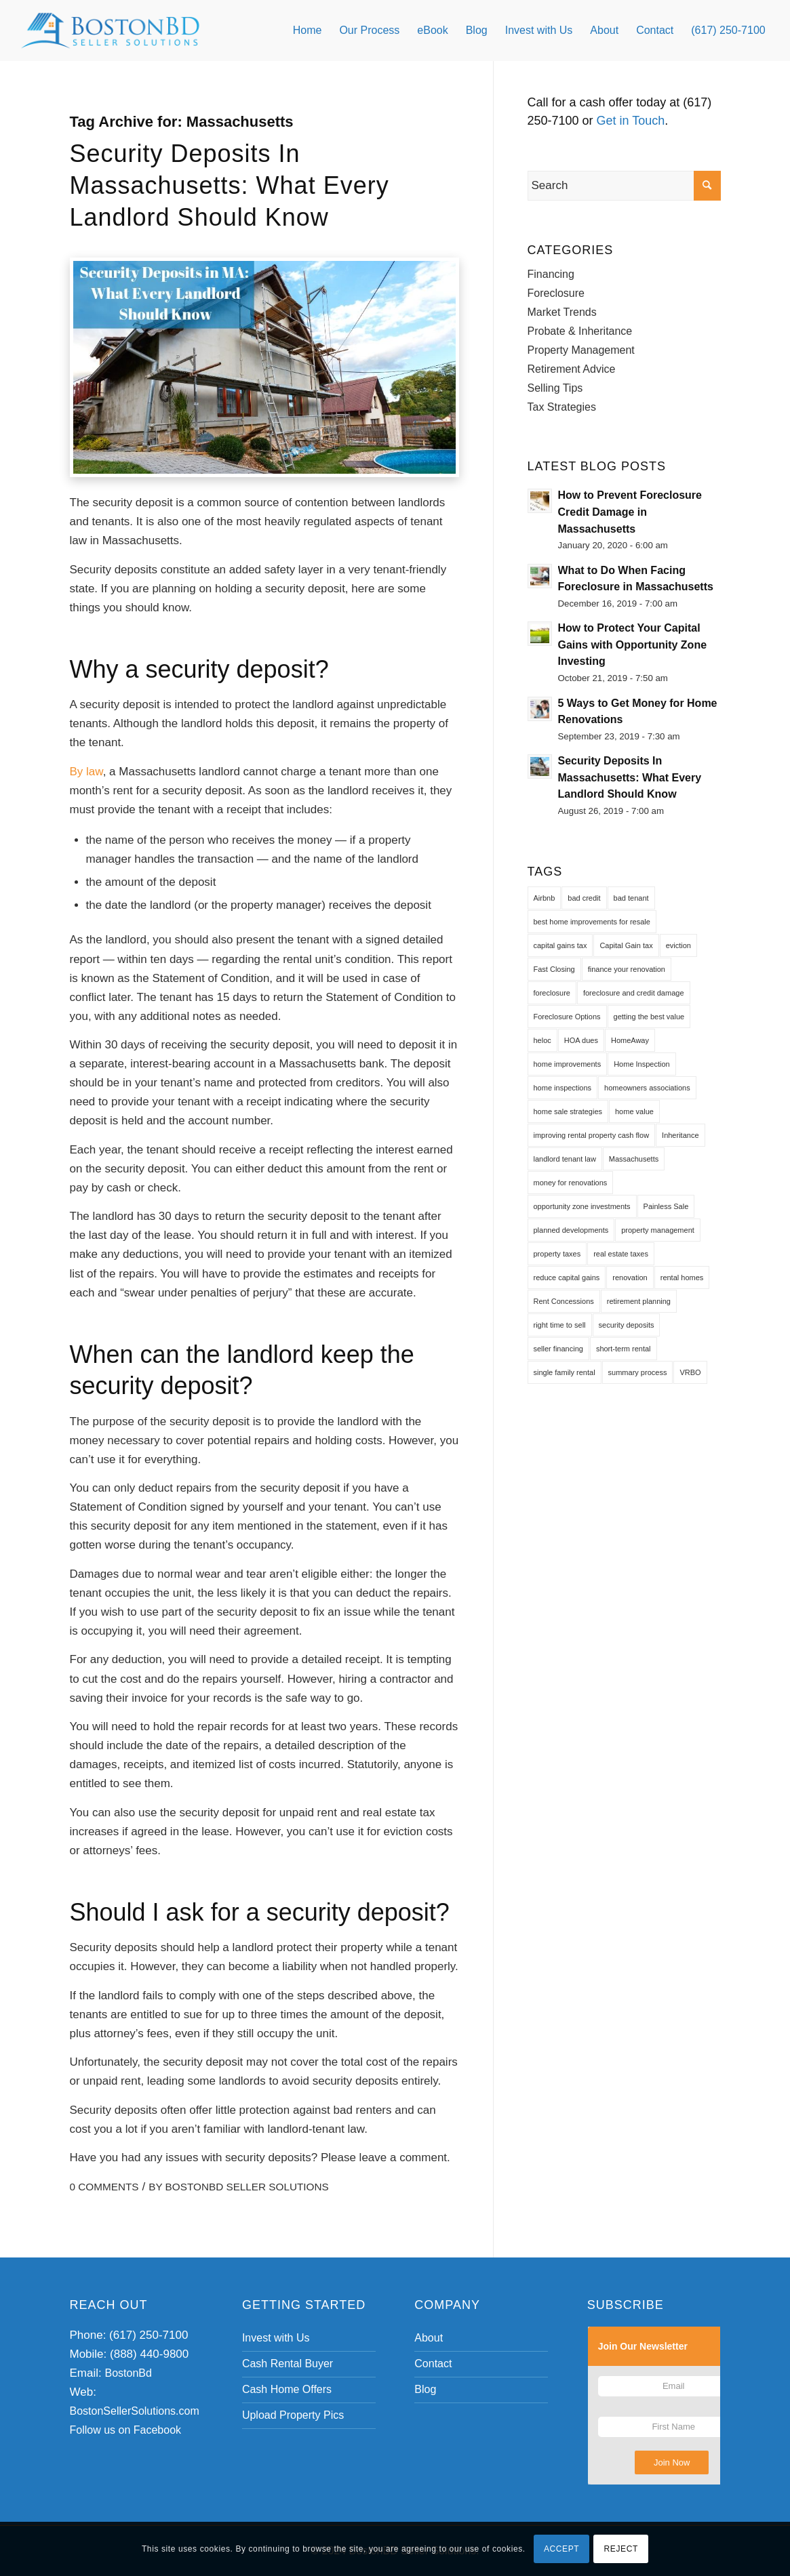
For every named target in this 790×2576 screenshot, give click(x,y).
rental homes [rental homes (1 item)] (682, 1277)
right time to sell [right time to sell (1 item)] (560, 1325)
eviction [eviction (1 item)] (678, 945)
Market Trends (562, 312)
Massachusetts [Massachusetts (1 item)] (633, 1159)
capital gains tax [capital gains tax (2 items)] (560, 945)
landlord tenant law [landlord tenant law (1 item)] (565, 1159)
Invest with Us (276, 2338)
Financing (551, 274)
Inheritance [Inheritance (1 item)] (680, 1135)
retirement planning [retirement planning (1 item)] (639, 1301)
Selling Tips (555, 388)
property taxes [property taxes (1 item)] (557, 1254)
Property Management (581, 350)
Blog (425, 2389)
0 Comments (104, 2186)
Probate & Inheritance (580, 331)
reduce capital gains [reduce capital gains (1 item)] (567, 1277)
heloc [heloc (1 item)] (542, 1040)
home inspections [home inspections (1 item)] (563, 1088)
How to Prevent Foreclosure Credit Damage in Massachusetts (630, 511)
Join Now (672, 2462)
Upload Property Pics (293, 2415)
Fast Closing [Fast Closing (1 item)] (554, 969)
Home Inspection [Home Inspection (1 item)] (642, 1064)
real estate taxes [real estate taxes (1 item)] (620, 1254)
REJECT (621, 2549)
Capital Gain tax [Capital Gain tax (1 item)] (625, 945)
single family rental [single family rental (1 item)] (564, 1372)
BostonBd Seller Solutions (247, 2186)
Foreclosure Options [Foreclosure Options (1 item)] (567, 1017)
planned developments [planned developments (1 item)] (571, 1230)
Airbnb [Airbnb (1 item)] (544, 898)
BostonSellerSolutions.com (134, 2411)
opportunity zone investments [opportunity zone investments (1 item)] (582, 1206)
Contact (433, 2363)
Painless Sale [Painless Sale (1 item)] (666, 1206)
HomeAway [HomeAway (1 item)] (630, 1040)
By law (86, 771)
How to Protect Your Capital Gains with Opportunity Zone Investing (632, 644)
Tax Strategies (562, 407)
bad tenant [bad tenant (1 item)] (631, 898)
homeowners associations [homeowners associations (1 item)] (647, 1088)
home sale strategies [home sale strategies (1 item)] (568, 1111)
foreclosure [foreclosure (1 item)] (552, 993)
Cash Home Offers (287, 2389)
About (428, 2338)
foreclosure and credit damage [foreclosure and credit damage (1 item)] (633, 993)
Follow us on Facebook (126, 2430)
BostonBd (127, 2373)
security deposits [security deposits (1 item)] (626, 1325)
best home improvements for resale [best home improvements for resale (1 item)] (592, 922)
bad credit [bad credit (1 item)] (584, 898)
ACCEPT (561, 2549)
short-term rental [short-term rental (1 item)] (623, 1349)
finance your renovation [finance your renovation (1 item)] (626, 969)
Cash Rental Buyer (287, 2363)
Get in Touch (631, 120)
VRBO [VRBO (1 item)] (689, 1372)
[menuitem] (307, 30)
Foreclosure (556, 293)
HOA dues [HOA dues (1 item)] (581, 1040)
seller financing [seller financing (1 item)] (558, 1349)
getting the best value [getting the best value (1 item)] (649, 1017)
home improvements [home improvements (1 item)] (567, 1064)
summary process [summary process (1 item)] (637, 1372)
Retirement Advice (572, 369)
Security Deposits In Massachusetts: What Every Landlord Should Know (229, 185)
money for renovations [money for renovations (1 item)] (571, 1183)
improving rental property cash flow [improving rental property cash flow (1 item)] (592, 1135)
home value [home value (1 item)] (634, 1111)
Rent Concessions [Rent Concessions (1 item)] (564, 1301)
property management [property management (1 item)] (657, 1230)
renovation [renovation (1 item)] (629, 1277)
